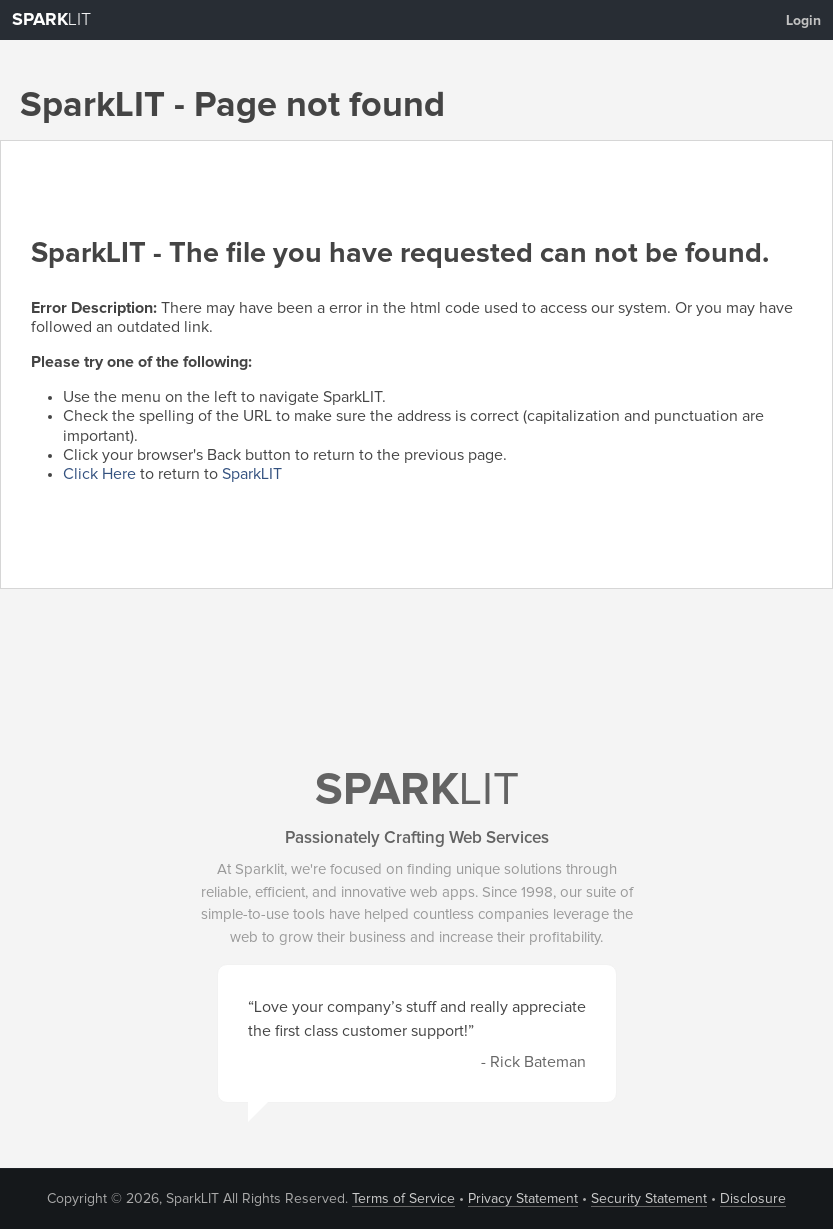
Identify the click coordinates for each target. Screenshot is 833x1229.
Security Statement (649, 1199)
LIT (51, 20)
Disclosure (753, 1199)
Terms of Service (403, 1199)
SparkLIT (252, 474)
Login (803, 21)
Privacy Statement (523, 1199)
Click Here (99, 474)
